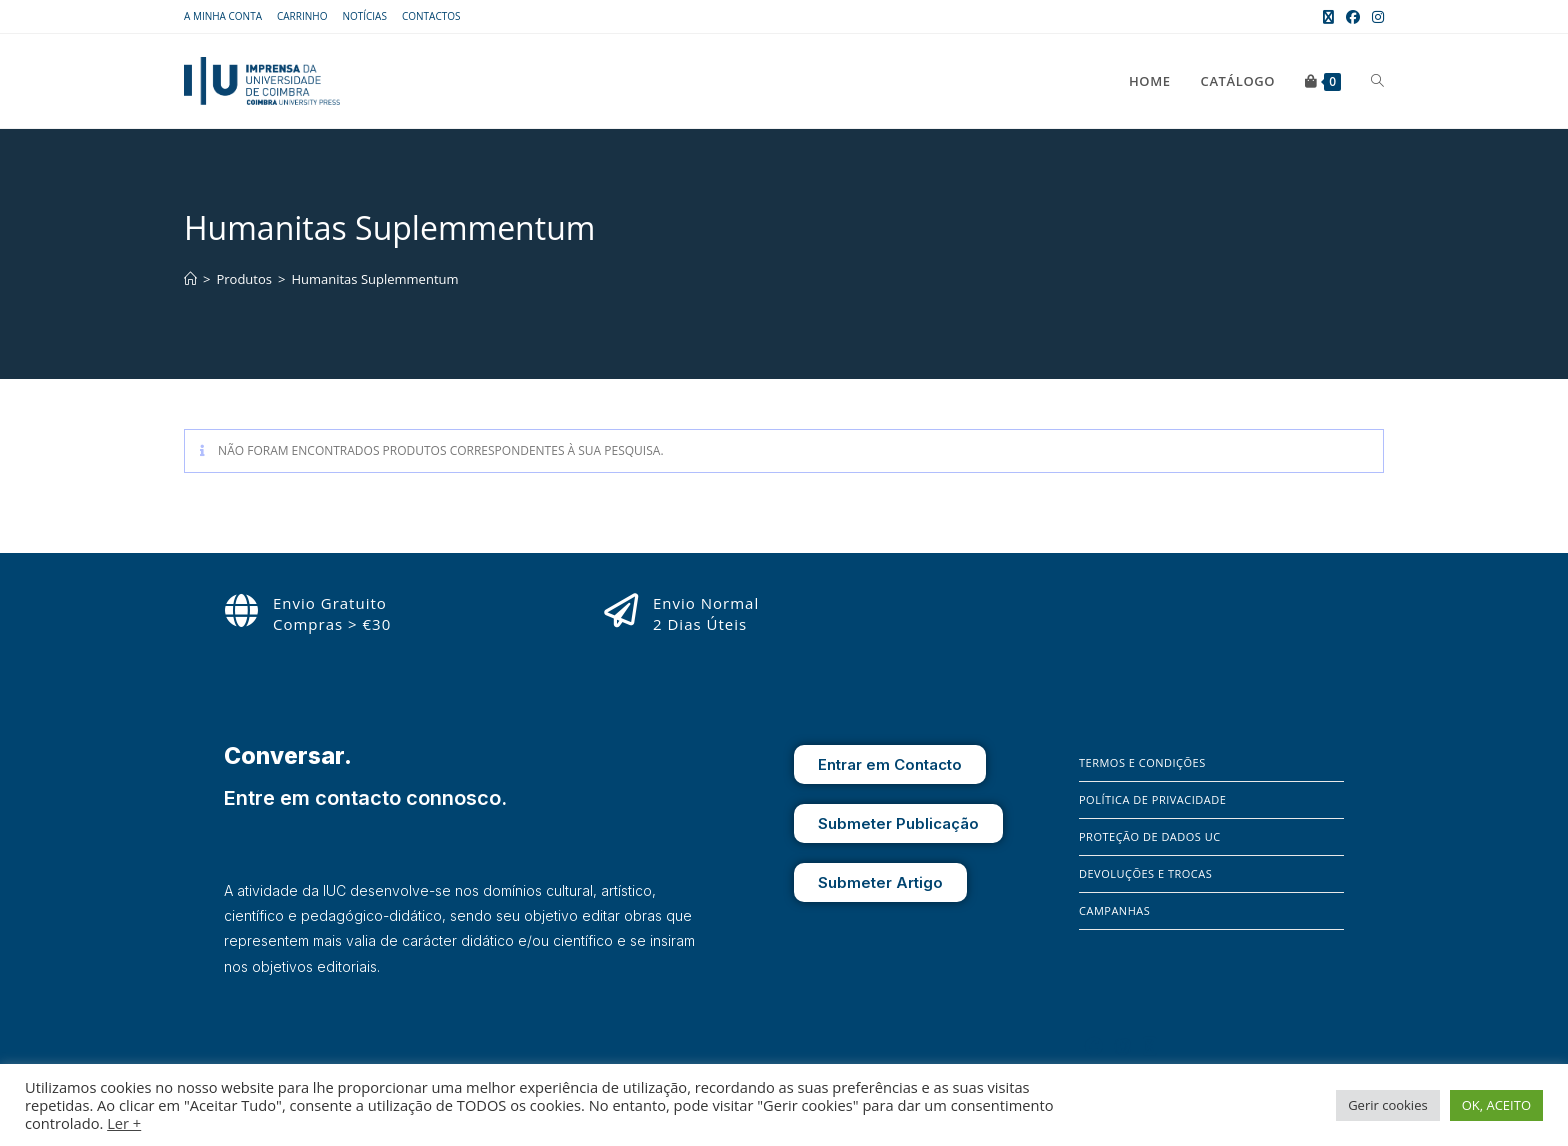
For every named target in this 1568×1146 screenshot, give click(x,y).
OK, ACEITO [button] (1496, 1105)
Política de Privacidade (1152, 799)
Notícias (364, 16)
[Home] (190, 279)
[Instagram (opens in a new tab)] (1375, 17)
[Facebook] (1094, 1046)
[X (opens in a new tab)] (1328, 17)
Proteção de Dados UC (1150, 836)
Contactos (431, 16)
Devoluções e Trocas (1145, 873)
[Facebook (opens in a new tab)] (1353, 17)
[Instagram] (1123, 1046)
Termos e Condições (1142, 762)
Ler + (124, 1123)
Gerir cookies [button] (1388, 1105)
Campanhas (1114, 910)
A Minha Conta (223, 16)
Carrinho (302, 16)
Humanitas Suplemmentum (374, 279)
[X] (1150, 1046)
